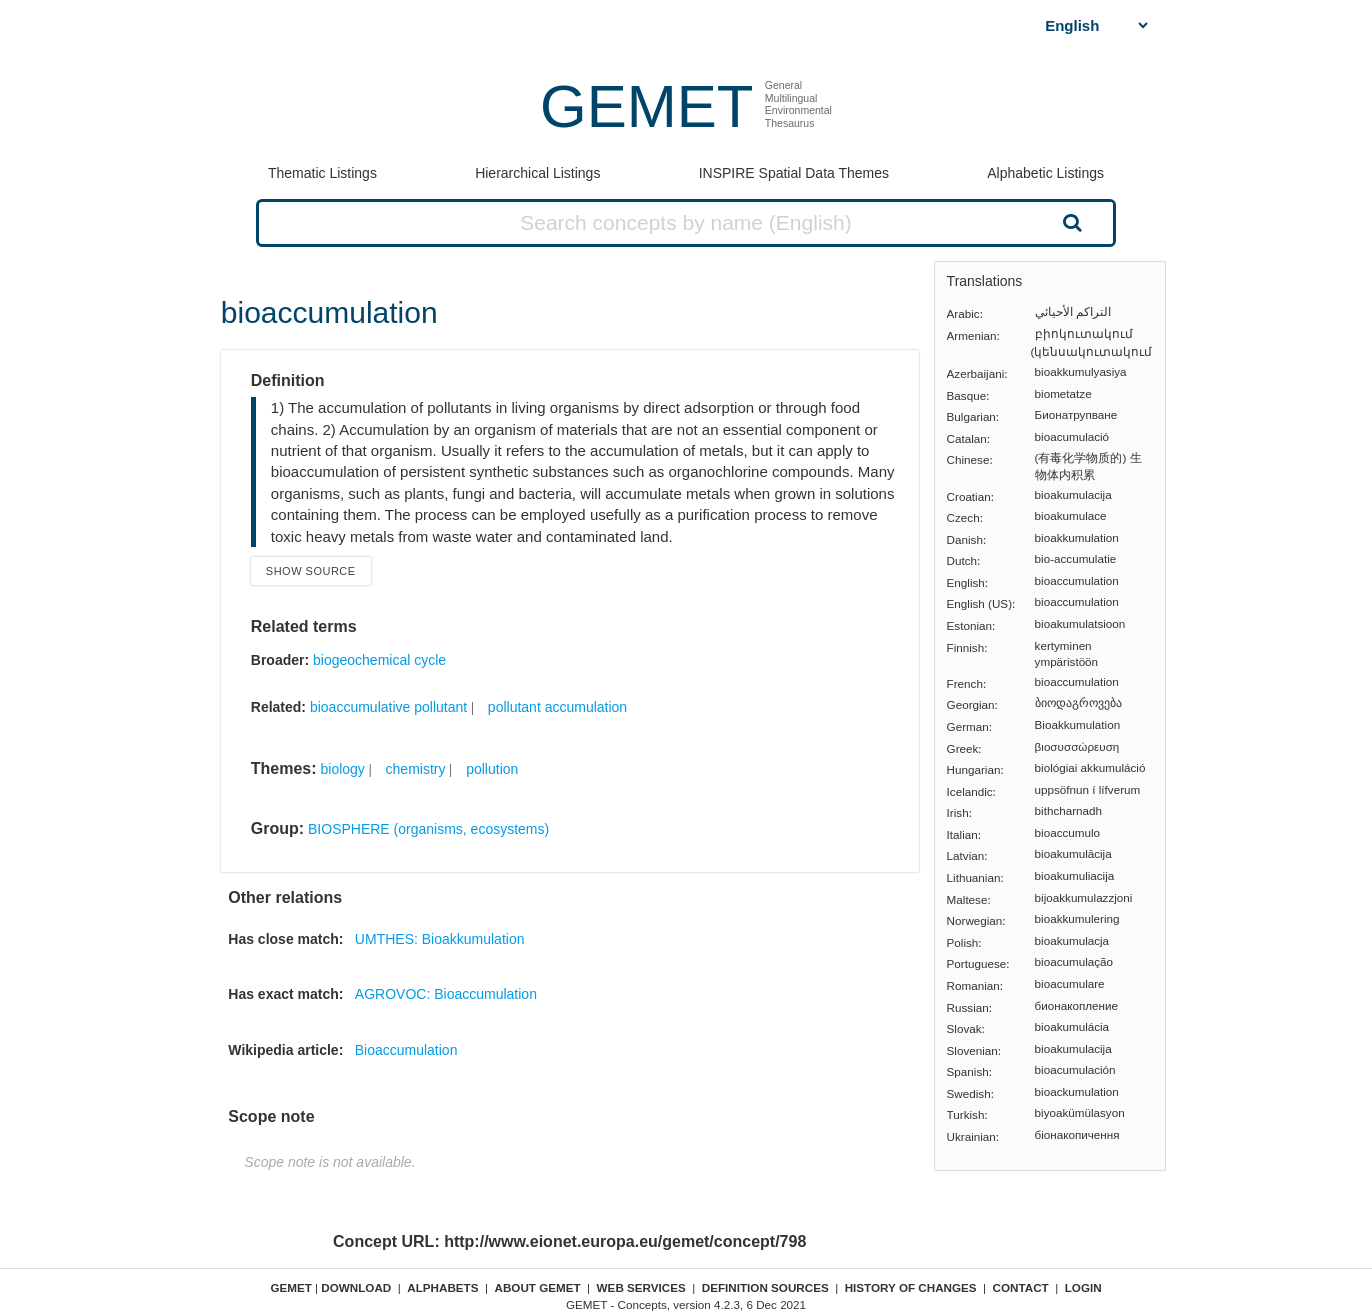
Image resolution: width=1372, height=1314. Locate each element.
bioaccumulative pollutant (388, 707)
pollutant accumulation (557, 707)
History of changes (911, 1287)
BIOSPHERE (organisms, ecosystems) (428, 829)
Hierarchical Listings (537, 173)
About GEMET (538, 1287)
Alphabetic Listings (1045, 173)
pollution (492, 769)
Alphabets (442, 1287)
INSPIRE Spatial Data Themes (794, 173)
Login (1083, 1287)
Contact (1021, 1287)
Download (356, 1287)
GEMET (646, 106)
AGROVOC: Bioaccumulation (446, 994)
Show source (311, 571)
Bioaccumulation (406, 1050)
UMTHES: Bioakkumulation (440, 939)
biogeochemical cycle (379, 660)
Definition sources (765, 1287)
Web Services (641, 1287)
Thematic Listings (322, 173)
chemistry (416, 769)
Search (1070, 222)
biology (342, 769)
